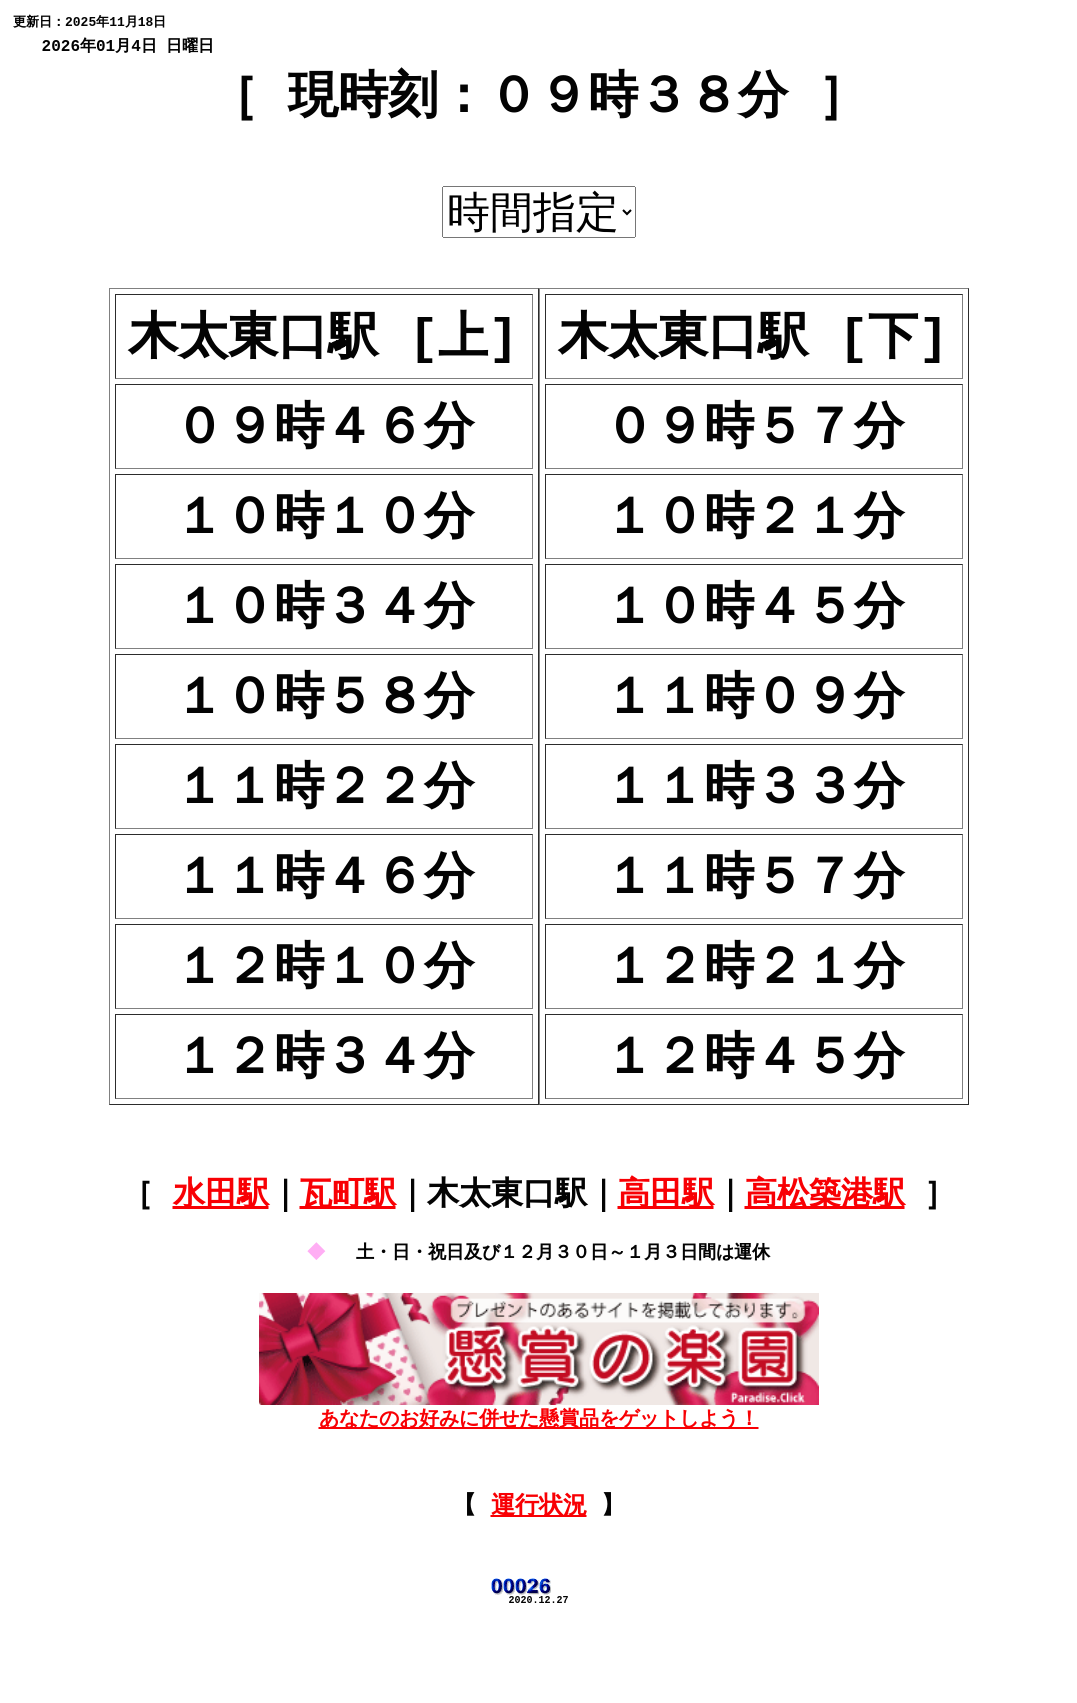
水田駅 (221, 1240)
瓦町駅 (348, 1240)
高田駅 (666, 1240)
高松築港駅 (825, 1240)
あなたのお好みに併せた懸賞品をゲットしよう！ (539, 1468)
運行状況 (539, 1577)
